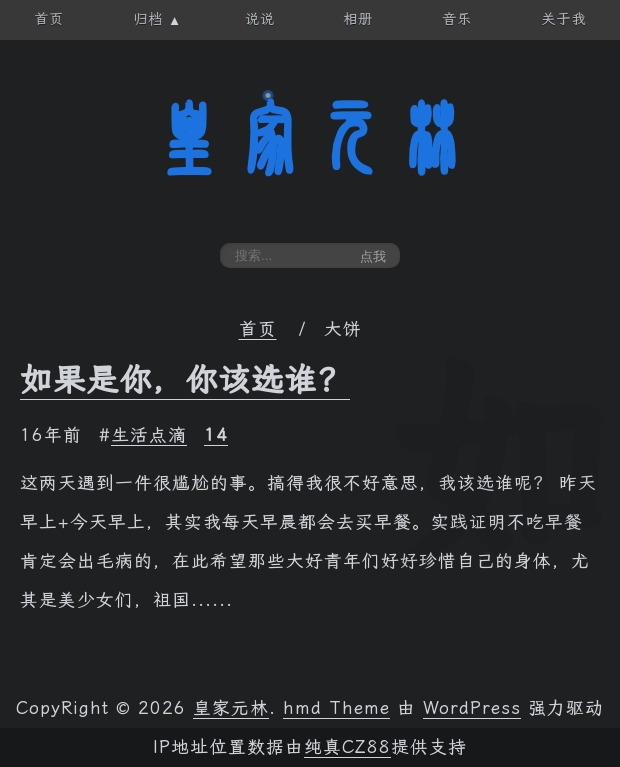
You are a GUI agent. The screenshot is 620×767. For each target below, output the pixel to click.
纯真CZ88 (347, 747)
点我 (373, 256)
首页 (258, 329)
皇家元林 (310, 139)
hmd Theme (336, 708)
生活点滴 (149, 435)
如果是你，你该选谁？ (185, 380)
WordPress (472, 708)
